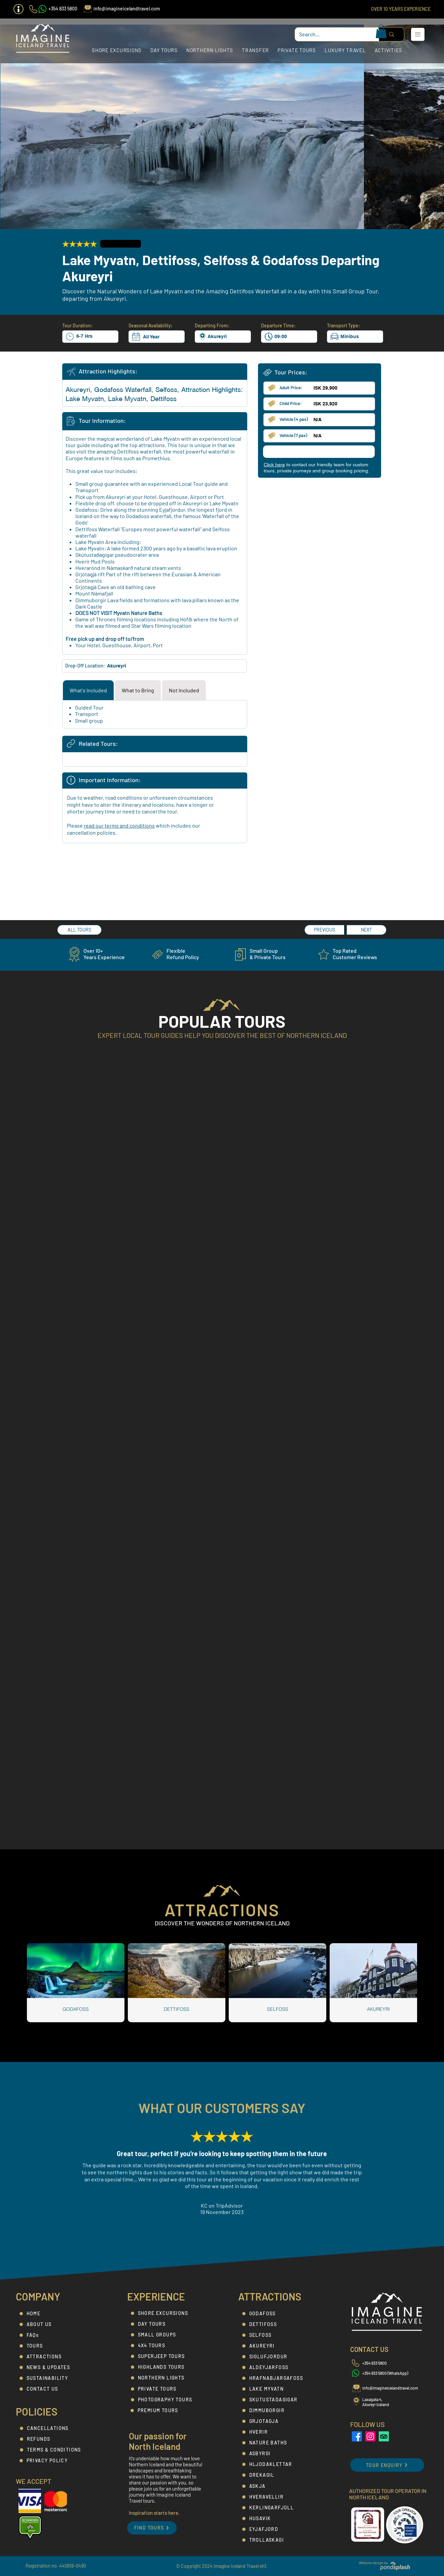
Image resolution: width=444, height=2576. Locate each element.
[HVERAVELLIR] (278, 2497)
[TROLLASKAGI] (278, 2540)
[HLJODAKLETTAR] (278, 2464)
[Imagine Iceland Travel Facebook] (357, 2436)
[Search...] (332, 34)
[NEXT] (366, 930)
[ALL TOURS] (79, 930)
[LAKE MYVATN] (278, 2389)
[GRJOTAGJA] (278, 2421)
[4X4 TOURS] (167, 2345)
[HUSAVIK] (278, 2518)
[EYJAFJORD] (278, 2529)
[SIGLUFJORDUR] (278, 2356)
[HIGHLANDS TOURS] (167, 2367)
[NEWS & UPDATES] (55, 2367)
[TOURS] (55, 2346)
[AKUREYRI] (278, 2346)
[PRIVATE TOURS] (167, 2389)
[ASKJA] (278, 2486)
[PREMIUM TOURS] (166, 2410)
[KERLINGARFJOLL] (278, 2507)
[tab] (88, 690)
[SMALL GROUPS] (167, 2334)
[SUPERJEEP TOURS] (167, 2356)
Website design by (373, 2563)
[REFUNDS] (56, 2439)
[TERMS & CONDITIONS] (56, 2449)
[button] (18, 9)
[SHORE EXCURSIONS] (167, 2313)
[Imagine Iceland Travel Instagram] (370, 2436)
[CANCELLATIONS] (56, 2428)
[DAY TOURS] (167, 2324)
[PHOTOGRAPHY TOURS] (167, 2399)
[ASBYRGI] (278, 2453)
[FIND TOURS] (152, 2528)
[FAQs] (55, 2335)
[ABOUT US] (55, 2324)
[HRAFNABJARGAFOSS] (278, 2378)
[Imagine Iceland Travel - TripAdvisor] (384, 2436)
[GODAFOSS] (278, 2313)
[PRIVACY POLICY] (55, 2460)
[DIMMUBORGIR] (278, 2410)
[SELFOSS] (278, 2335)
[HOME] (55, 2313)
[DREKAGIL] (278, 2475)
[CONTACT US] (55, 2389)
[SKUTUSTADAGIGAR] (278, 2399)
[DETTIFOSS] (278, 2324)
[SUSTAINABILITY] (55, 2378)
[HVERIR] (278, 2432)
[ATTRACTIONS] (55, 2356)
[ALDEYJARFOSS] (278, 2367)
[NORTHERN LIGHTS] (167, 2377)
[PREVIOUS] (324, 930)
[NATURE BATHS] (278, 2442)
